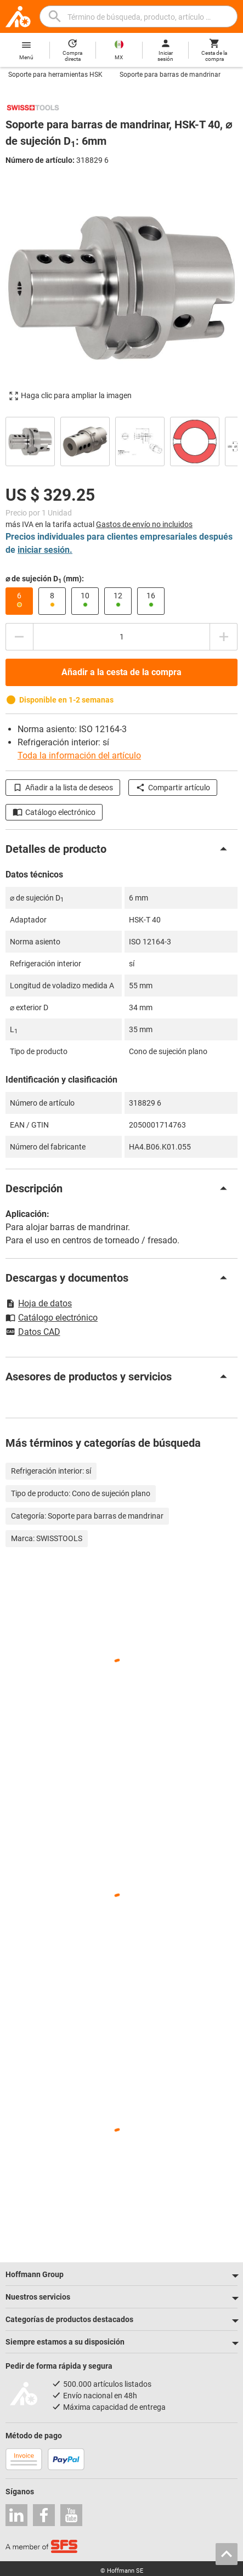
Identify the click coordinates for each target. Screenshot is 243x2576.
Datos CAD (32, 1333)
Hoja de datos (38, 1303)
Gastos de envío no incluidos (144, 524)
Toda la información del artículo (79, 755)
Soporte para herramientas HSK (55, 74)
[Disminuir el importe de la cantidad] (19, 636)
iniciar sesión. (45, 550)
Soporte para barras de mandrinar (170, 74)
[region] (121, 440)
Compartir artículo (172, 787)
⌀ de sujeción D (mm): (44, 579)
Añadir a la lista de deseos (63, 787)
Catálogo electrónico (54, 812)
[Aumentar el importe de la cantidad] (224, 636)
